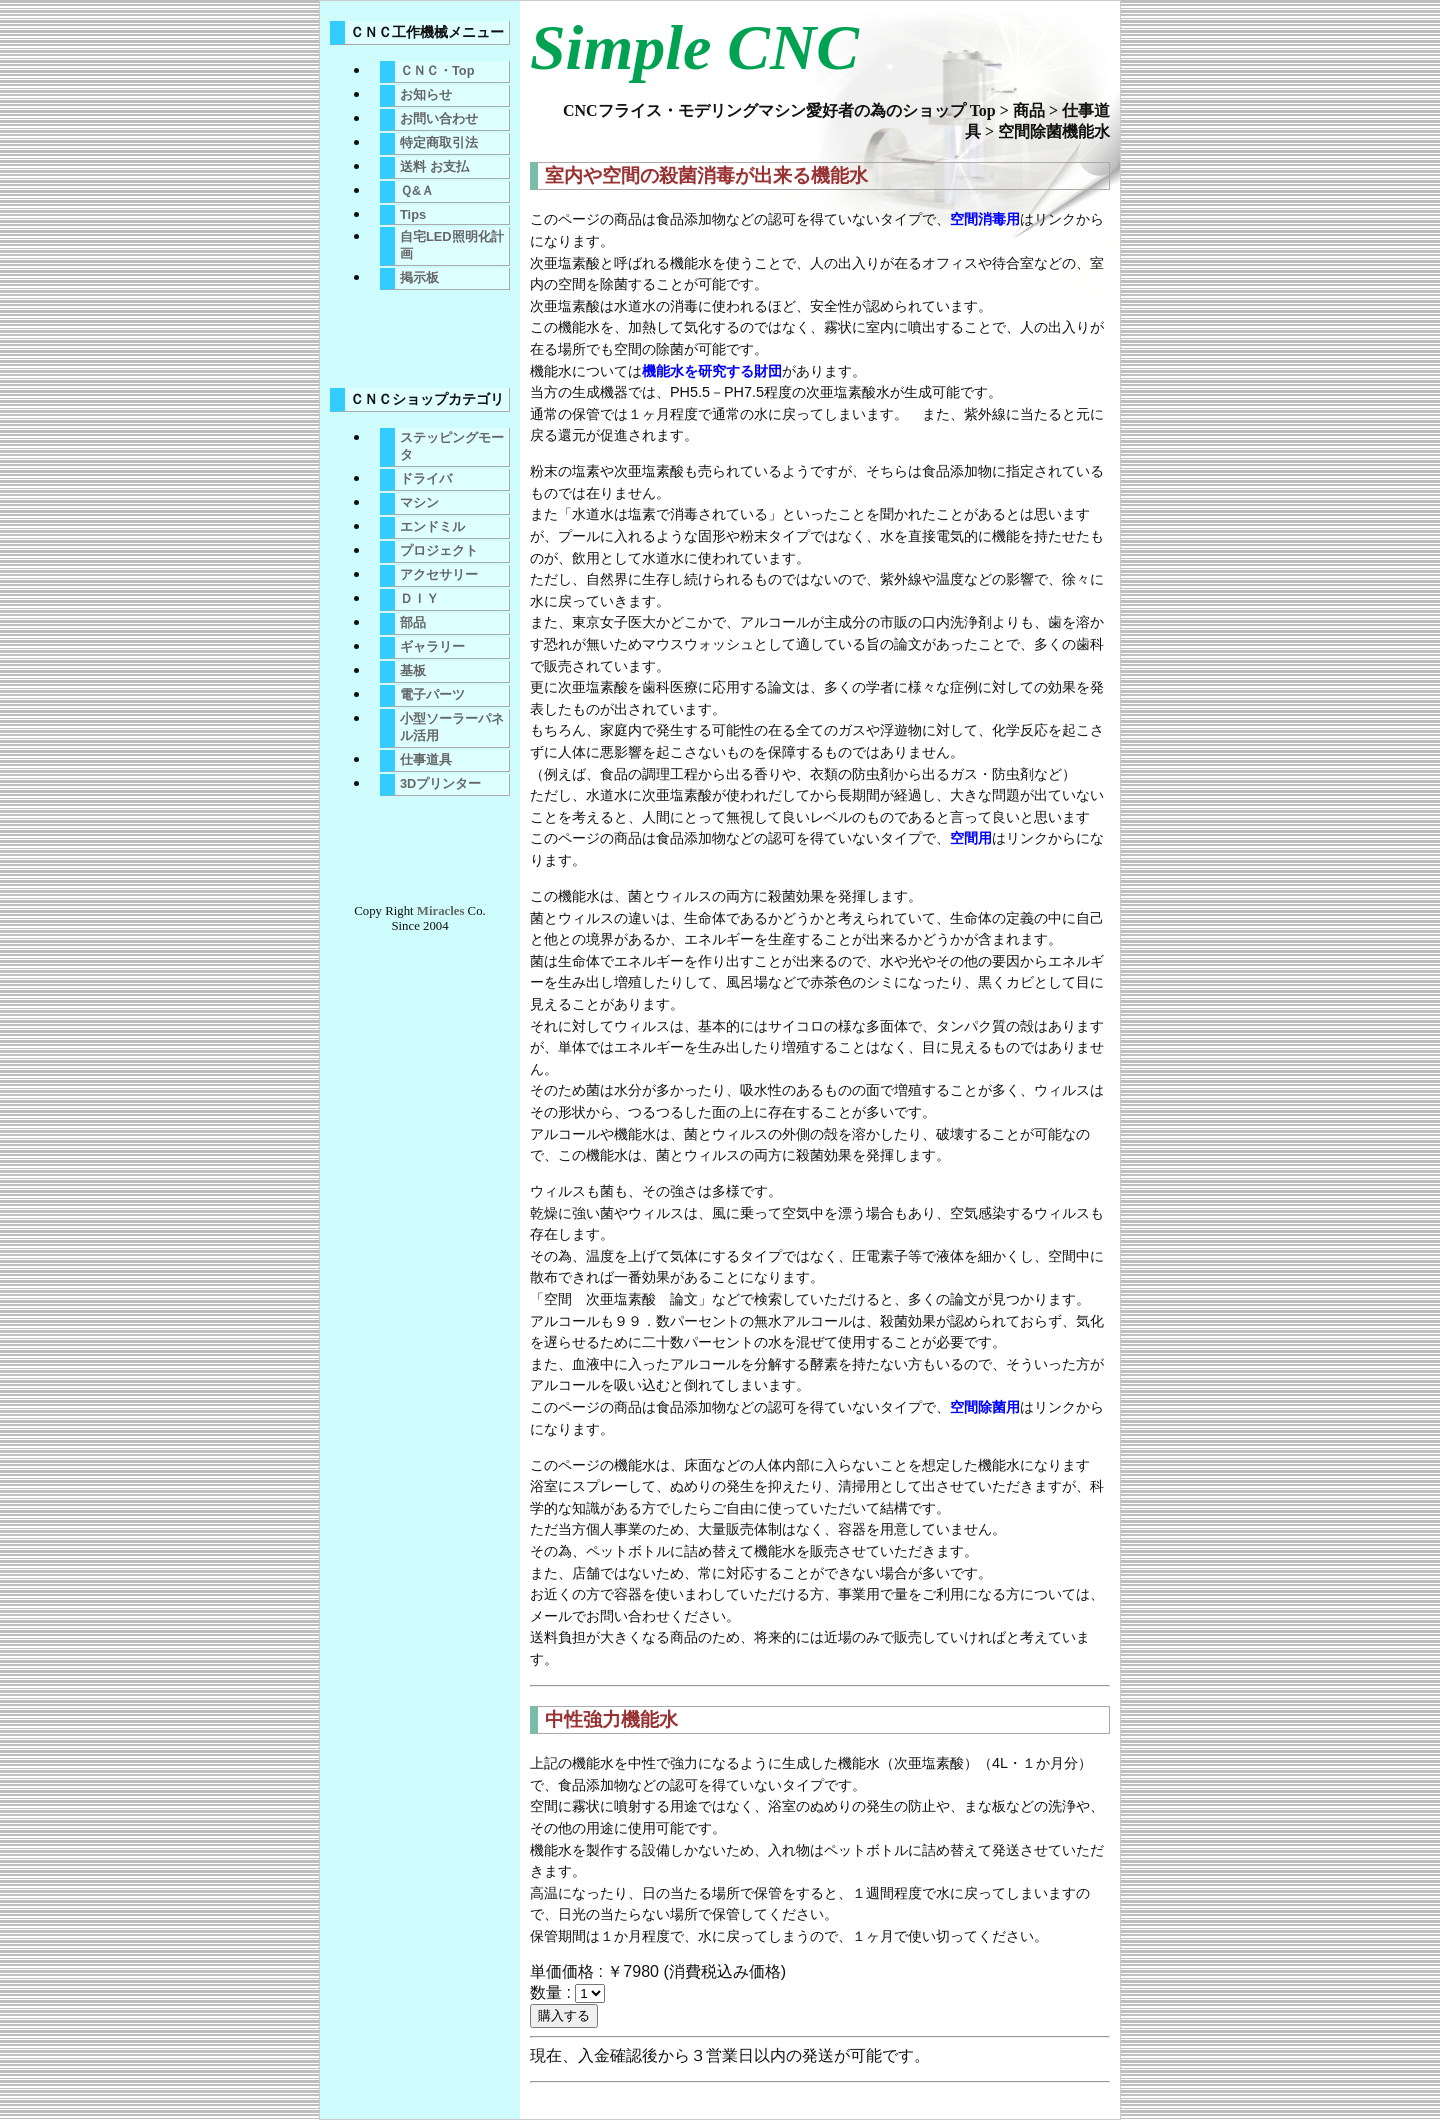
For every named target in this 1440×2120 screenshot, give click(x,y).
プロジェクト (439, 550)
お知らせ (426, 94)
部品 (413, 622)
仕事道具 (426, 759)
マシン (419, 502)
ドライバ (426, 478)
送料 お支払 (434, 166)
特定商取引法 (439, 142)
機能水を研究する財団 (712, 371)
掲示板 (419, 277)
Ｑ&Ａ (417, 190)
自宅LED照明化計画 (452, 245)
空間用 (971, 838)
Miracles (441, 911)
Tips (413, 214)
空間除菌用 (985, 1407)
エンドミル (432, 526)
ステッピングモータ (452, 446)
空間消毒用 (985, 219)
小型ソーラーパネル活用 (452, 727)
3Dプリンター (440, 783)
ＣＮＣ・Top (437, 70)
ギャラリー (432, 646)
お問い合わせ (439, 118)
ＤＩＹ (419, 598)
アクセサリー (439, 574)
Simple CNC (694, 47)
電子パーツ (432, 694)
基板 (413, 670)
